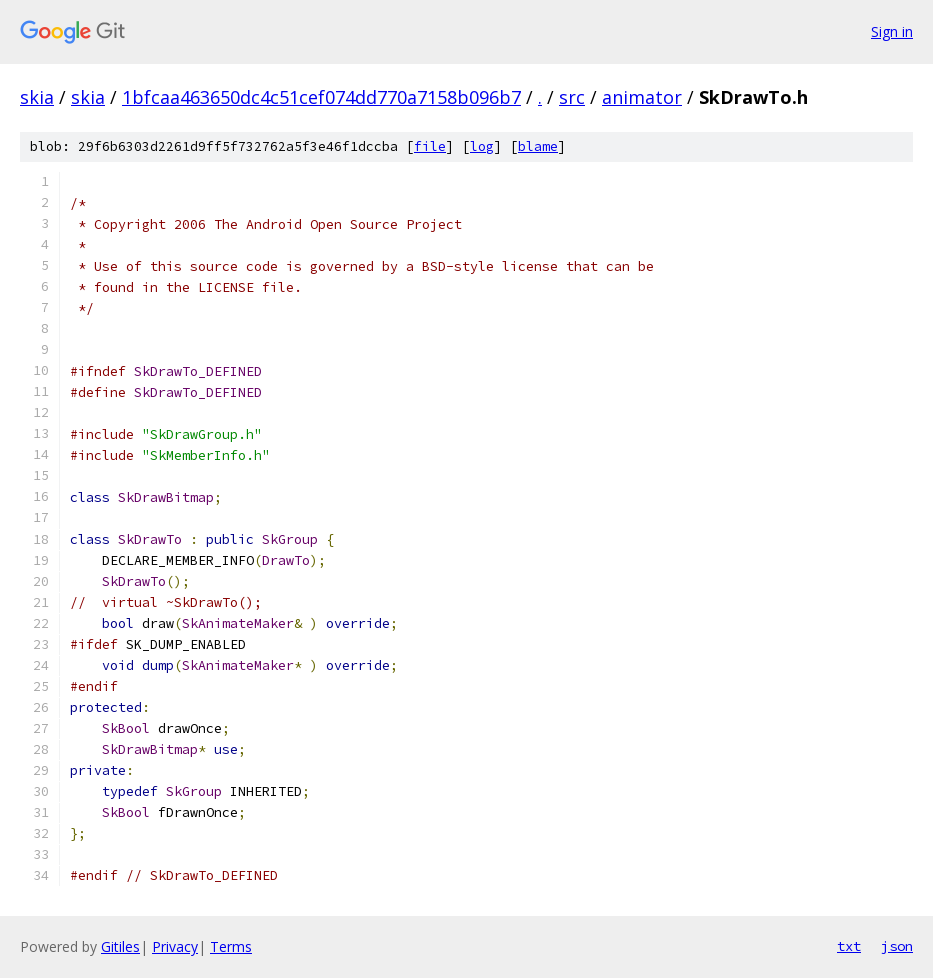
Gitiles (120, 946)
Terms (231, 946)
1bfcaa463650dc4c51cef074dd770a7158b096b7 (321, 97)
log (482, 146)
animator (642, 97)
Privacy (175, 946)
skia (37, 97)
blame (538, 146)
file (430, 146)
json (897, 946)
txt (849, 946)
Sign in (892, 31)
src (572, 97)
